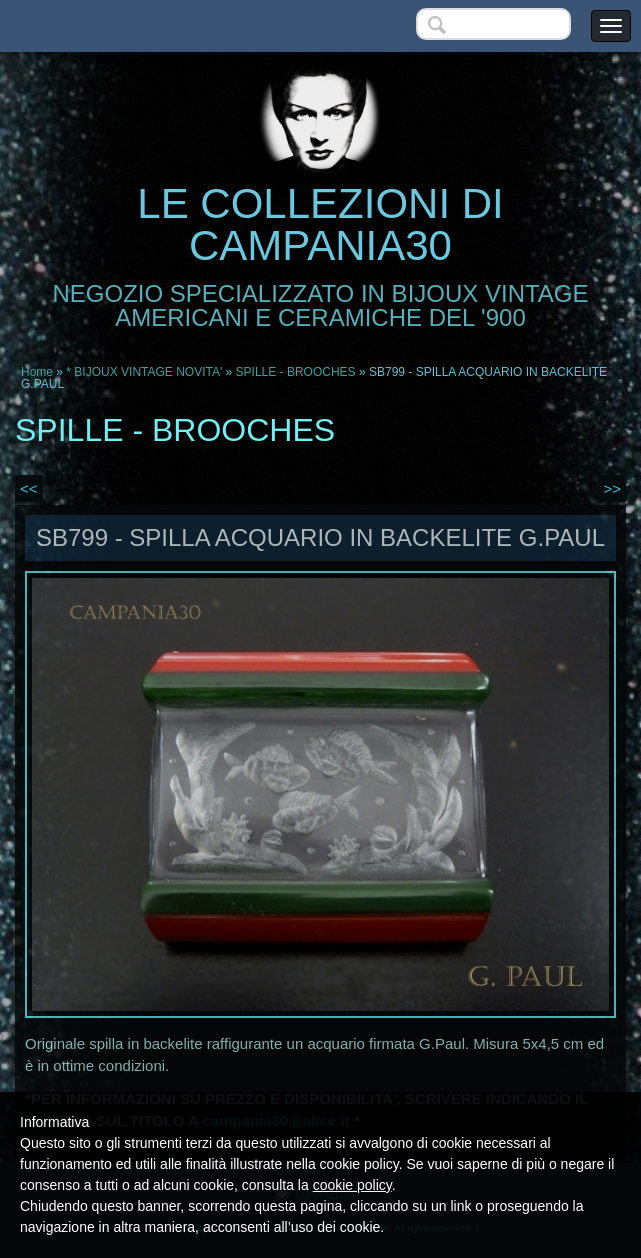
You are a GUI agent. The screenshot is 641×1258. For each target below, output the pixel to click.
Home (37, 372)
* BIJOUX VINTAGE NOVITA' (144, 372)
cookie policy (352, 1185)
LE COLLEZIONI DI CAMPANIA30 (320, 224)
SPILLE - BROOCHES (296, 372)
